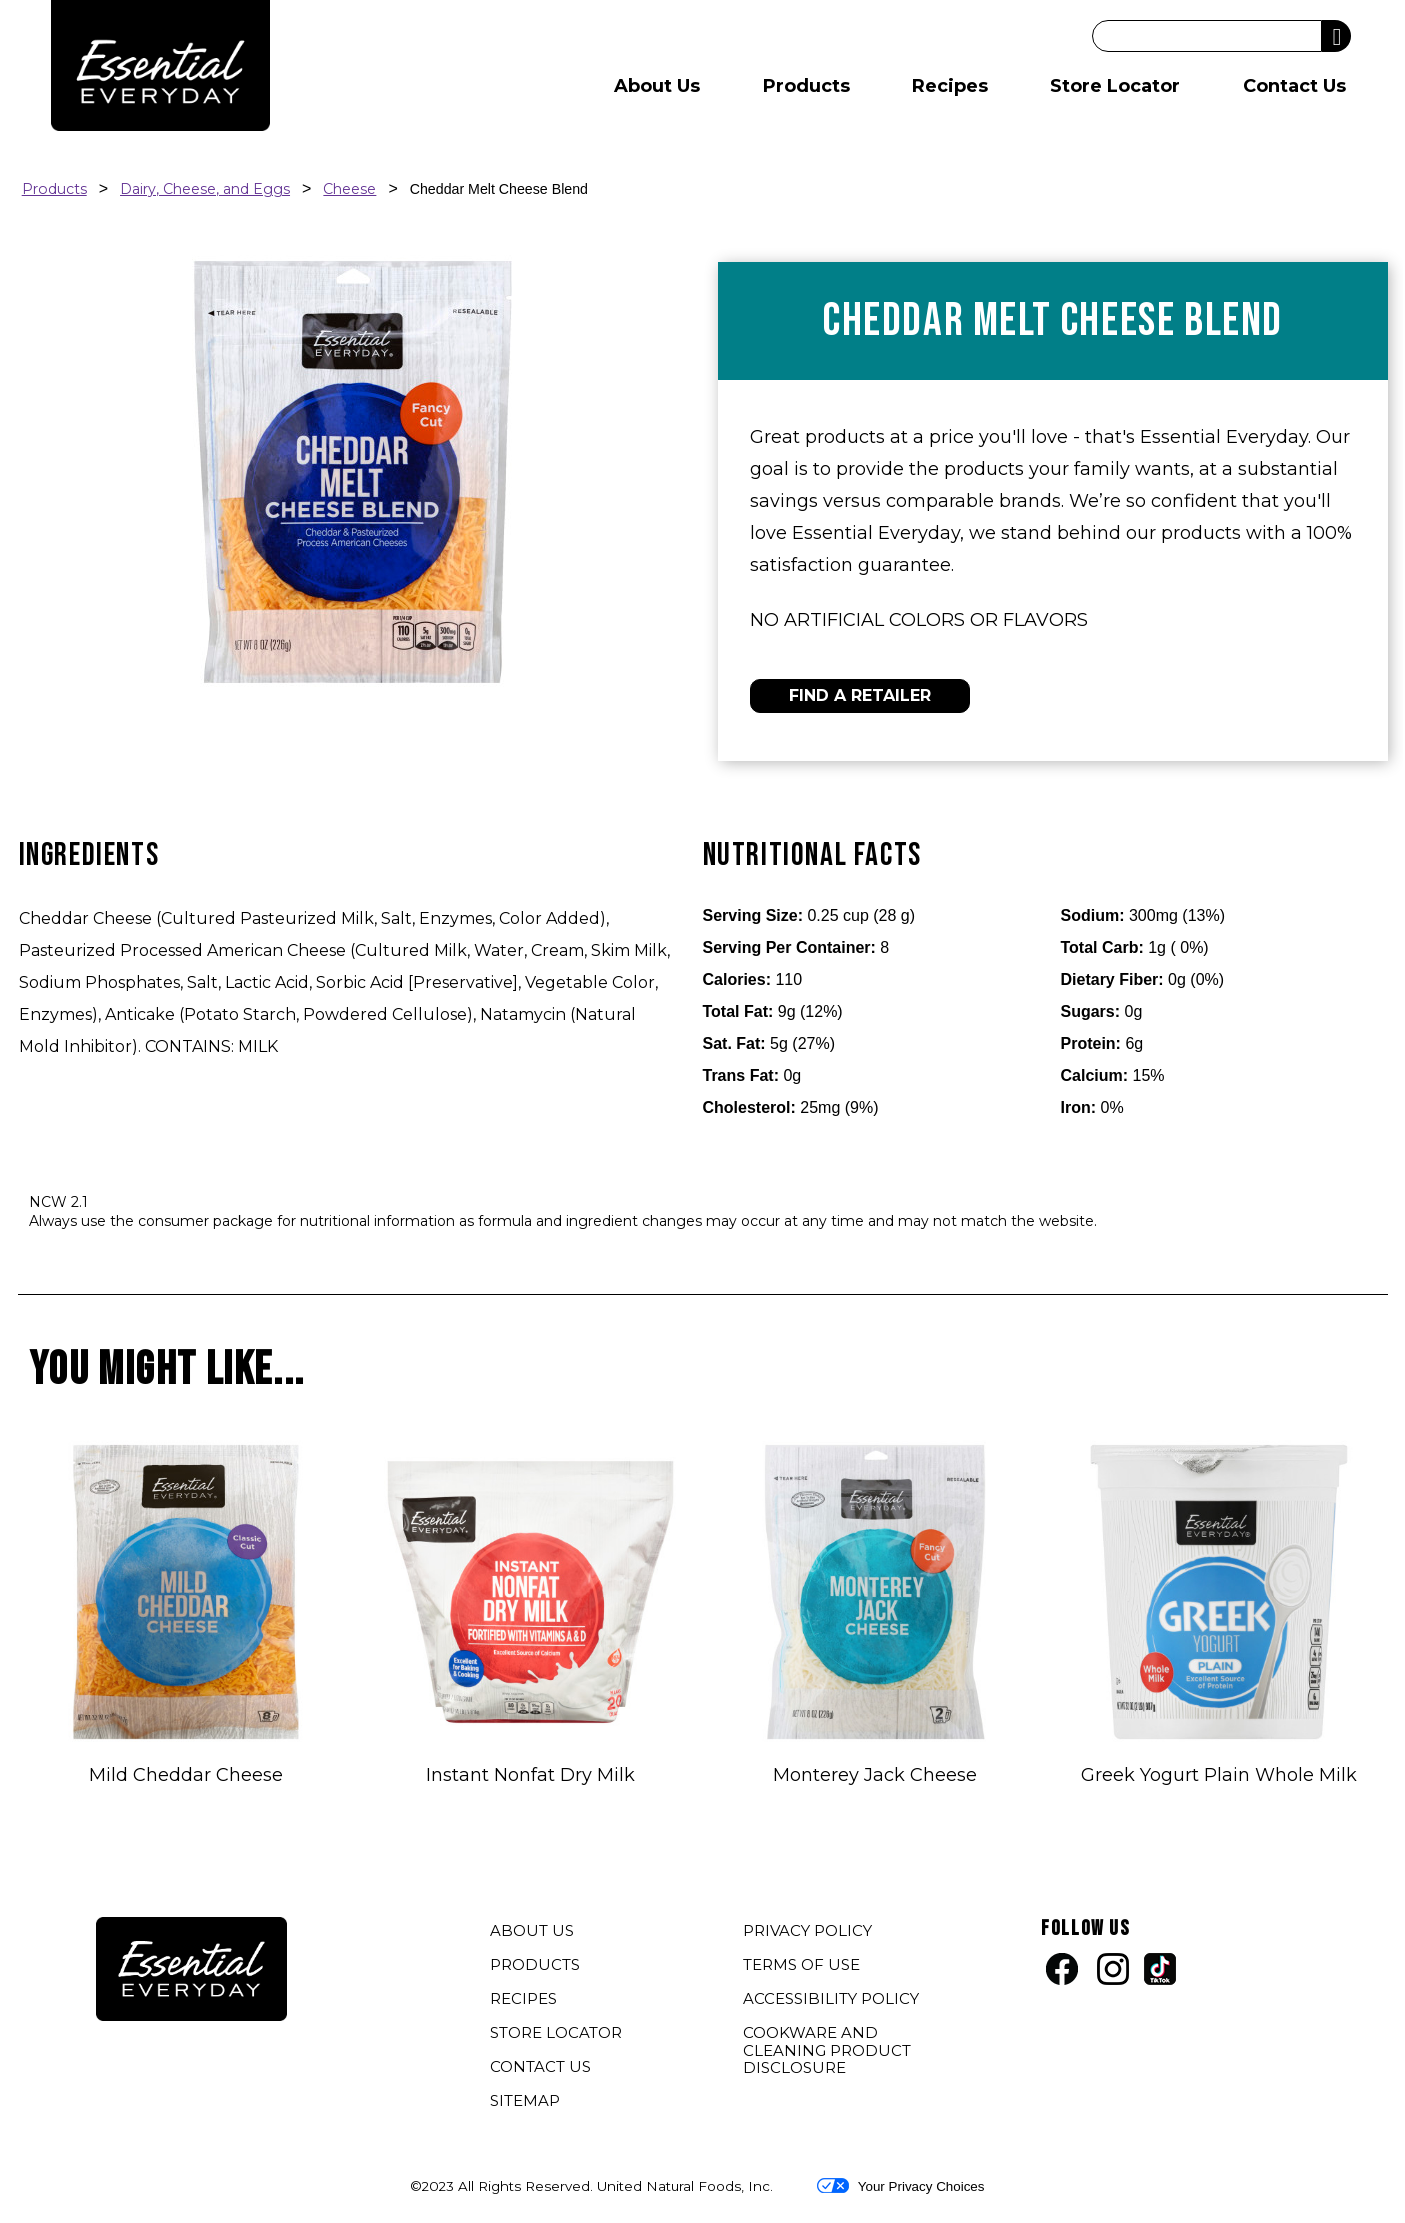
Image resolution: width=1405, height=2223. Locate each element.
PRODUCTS (535, 1964)
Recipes (950, 86)
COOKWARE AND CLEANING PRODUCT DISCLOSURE (827, 2052)
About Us (657, 86)
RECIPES (523, 1998)
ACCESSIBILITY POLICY (833, 2001)
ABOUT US (532, 1930)
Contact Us (1294, 86)
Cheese (349, 189)
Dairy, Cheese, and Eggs (205, 189)
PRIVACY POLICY (810, 1933)
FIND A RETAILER (860, 695)
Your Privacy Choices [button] (900, 2186)
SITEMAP (525, 2100)
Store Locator (1115, 86)
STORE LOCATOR (556, 2032)
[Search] (1207, 36)
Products (806, 86)
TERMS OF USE (804, 1967)
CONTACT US (540, 2066)
